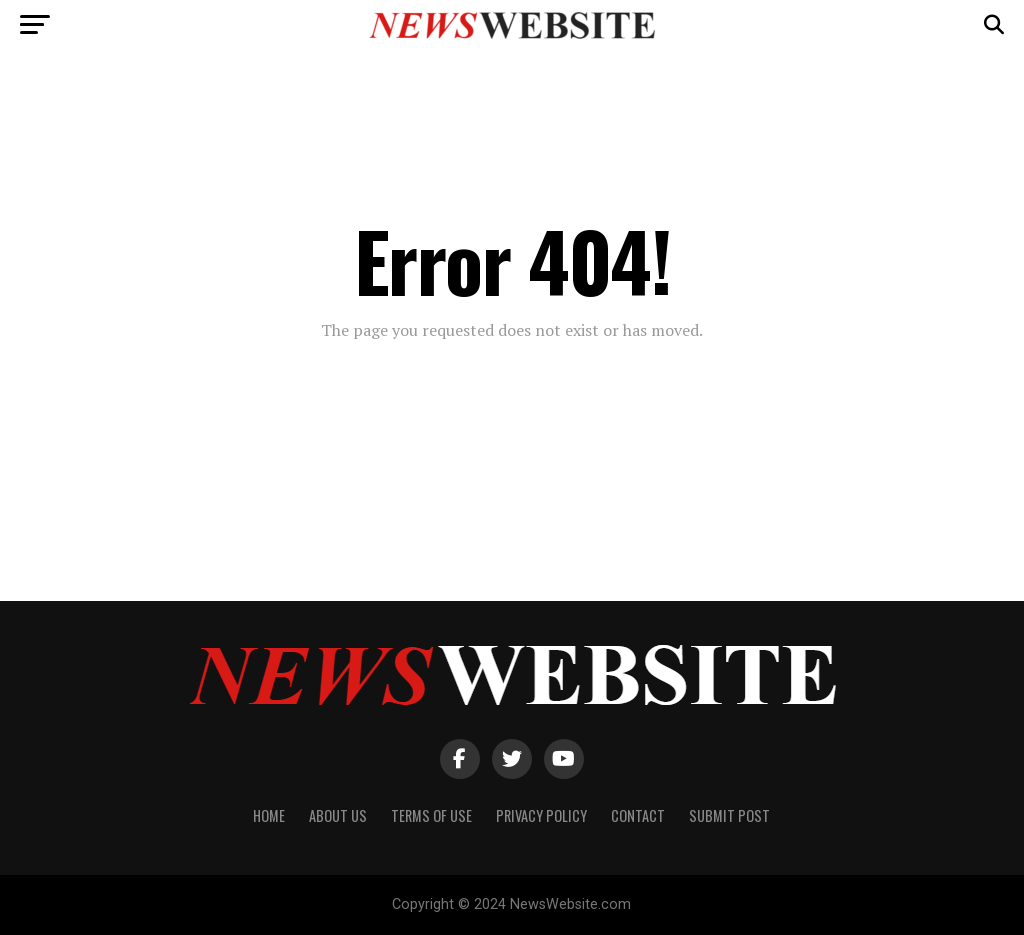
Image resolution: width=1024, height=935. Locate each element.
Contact (638, 815)
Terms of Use (431, 815)
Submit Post (729, 815)
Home (269, 815)
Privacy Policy (541, 815)
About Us (338, 815)
